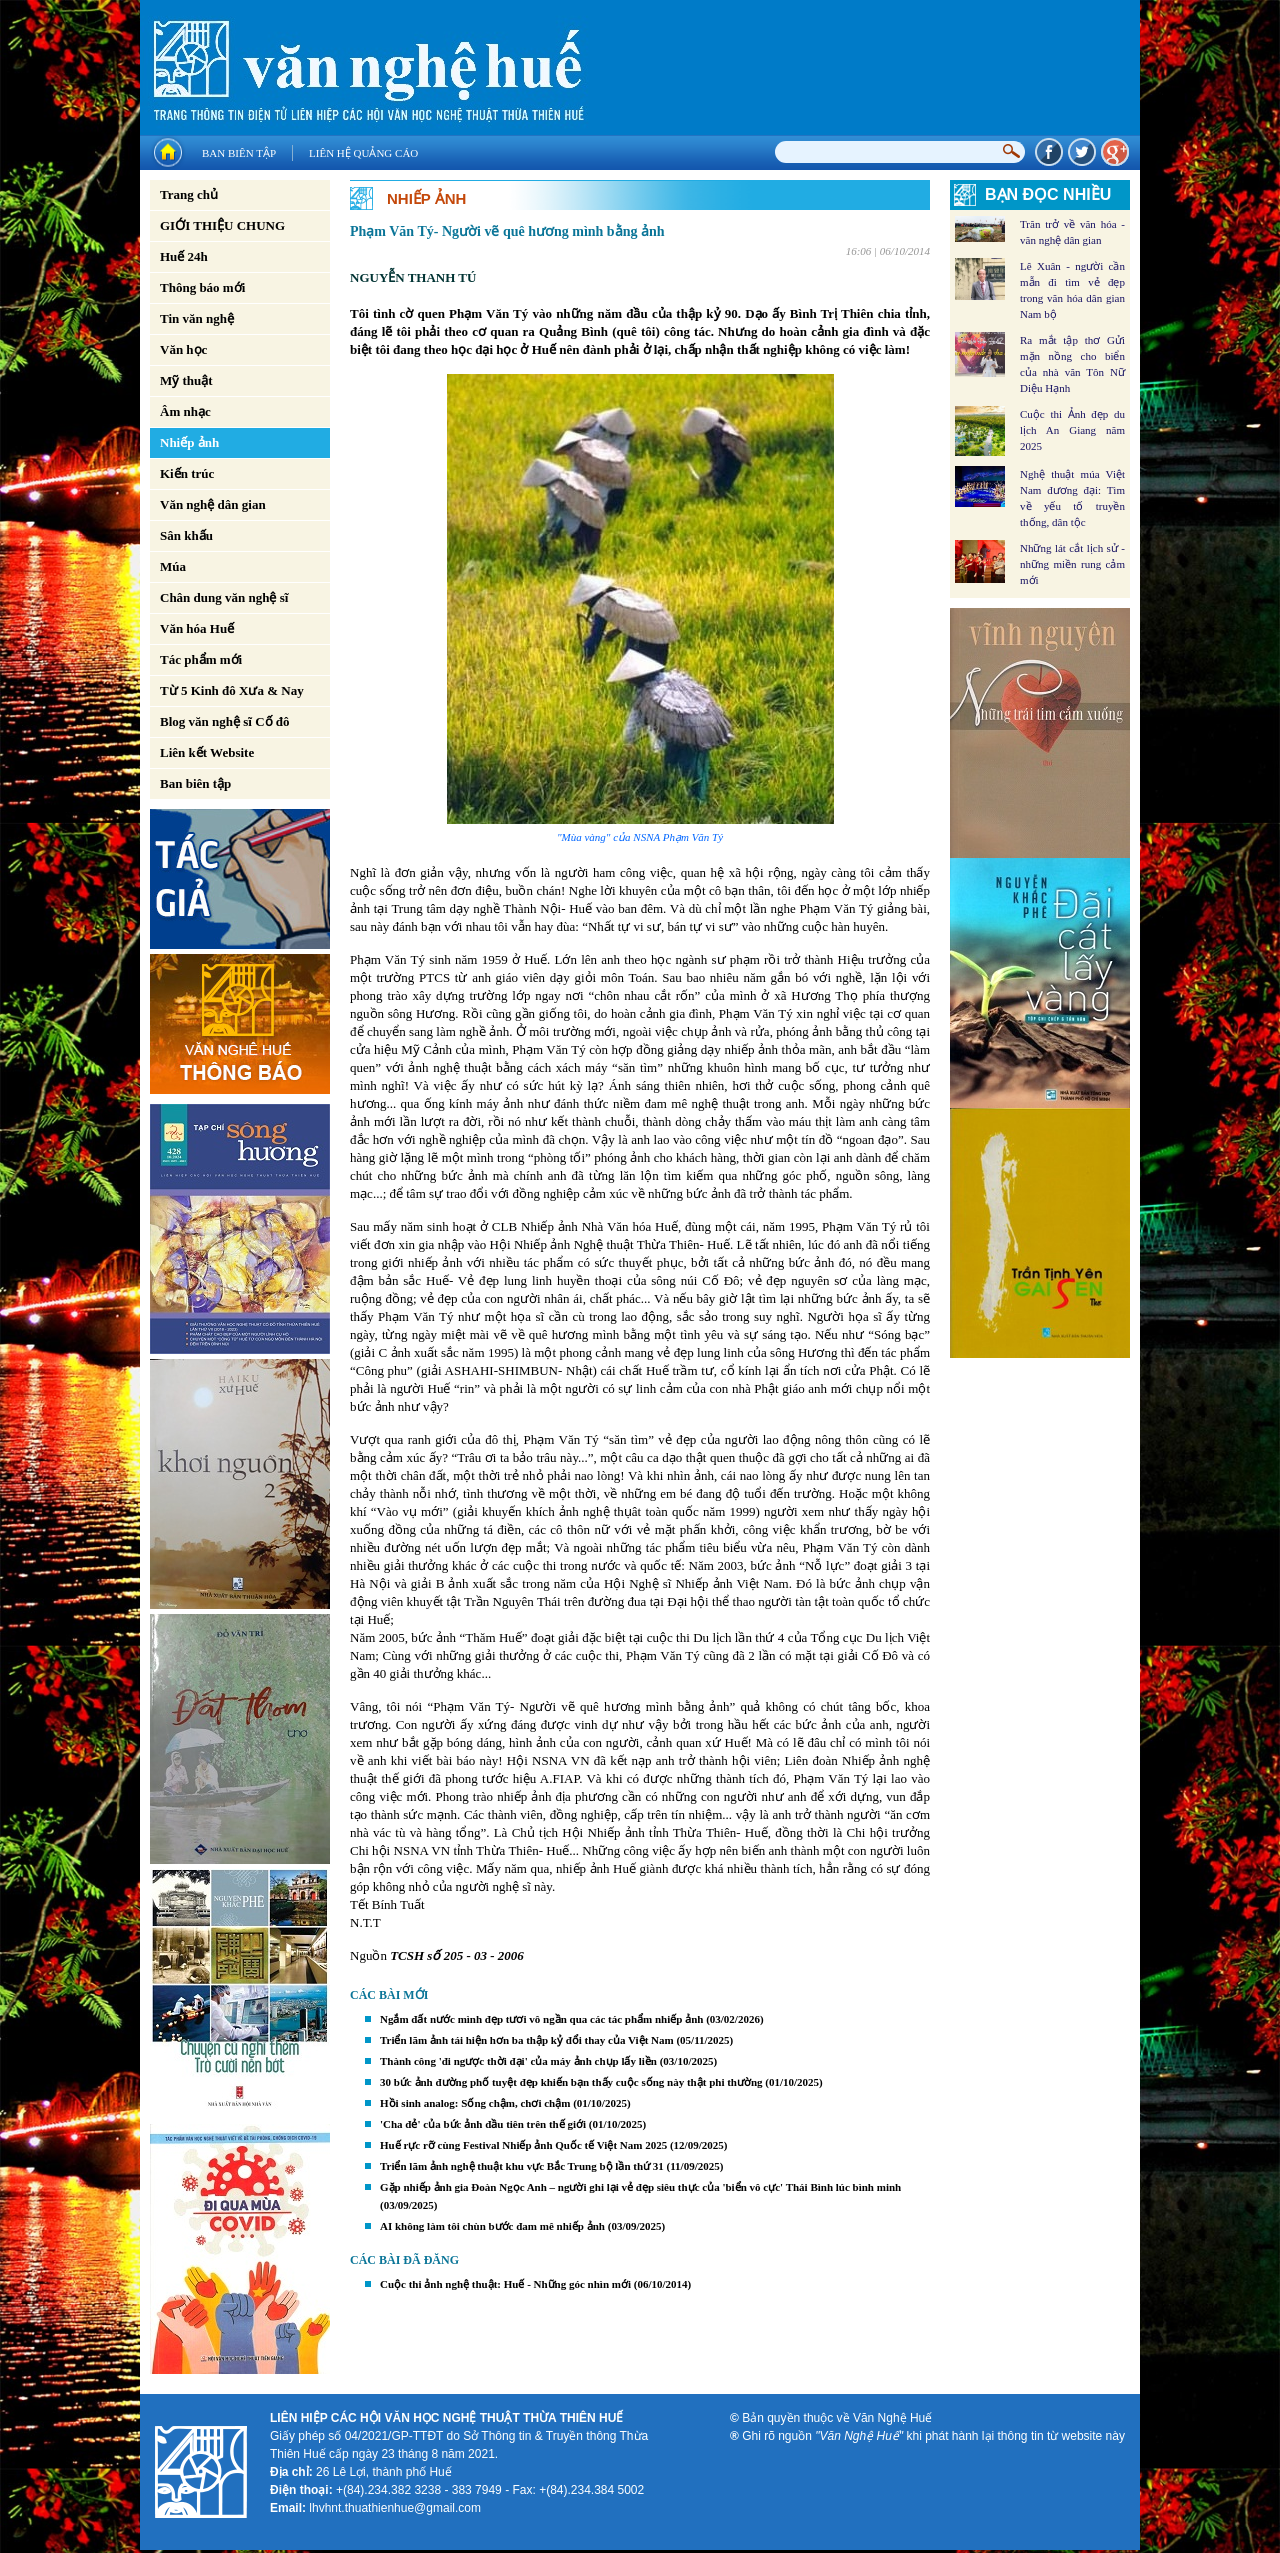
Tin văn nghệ (197, 318)
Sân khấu (186, 535)
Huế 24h (184, 256)
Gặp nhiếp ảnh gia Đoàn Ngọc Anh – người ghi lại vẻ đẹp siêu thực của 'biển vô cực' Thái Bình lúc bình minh (640, 2187)
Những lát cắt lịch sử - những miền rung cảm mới (1072, 564)
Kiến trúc (187, 473)
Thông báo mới (202, 287)
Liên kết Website (207, 752)
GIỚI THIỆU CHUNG (222, 225)
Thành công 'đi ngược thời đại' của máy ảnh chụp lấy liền (518, 2061)
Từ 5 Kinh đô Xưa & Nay (232, 690)
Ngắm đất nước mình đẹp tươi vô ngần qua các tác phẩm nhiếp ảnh (541, 2019)
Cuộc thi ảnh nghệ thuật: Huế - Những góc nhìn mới (505, 2284)
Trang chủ (189, 194)
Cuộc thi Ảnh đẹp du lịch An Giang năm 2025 (1072, 430)
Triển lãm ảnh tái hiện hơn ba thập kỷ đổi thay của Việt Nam (527, 2040)
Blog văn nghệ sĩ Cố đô (225, 721)
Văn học (183, 349)
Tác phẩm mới (201, 659)
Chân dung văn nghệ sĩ (224, 597)
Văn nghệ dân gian (213, 504)
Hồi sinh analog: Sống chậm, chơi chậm (475, 2103)
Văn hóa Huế (197, 628)
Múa (173, 566)
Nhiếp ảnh (189, 442)
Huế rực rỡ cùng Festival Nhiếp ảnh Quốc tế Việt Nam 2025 (523, 2145)
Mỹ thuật (186, 380)
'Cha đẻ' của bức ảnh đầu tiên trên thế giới (483, 2124)
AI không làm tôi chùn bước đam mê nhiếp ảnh (492, 2226)
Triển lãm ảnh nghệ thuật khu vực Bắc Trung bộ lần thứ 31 (522, 2166)
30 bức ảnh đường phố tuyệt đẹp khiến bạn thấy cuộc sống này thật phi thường (571, 2082)
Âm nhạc (185, 411)
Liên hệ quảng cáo (363, 153)
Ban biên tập (239, 153)
